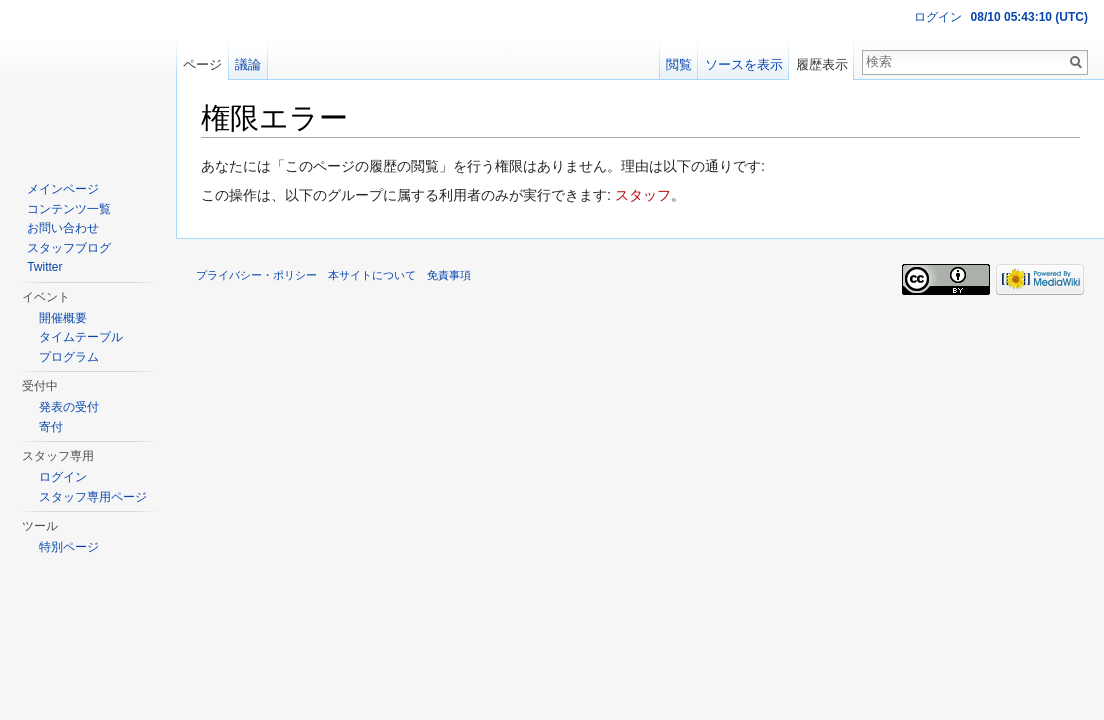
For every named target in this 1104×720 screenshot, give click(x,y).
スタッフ (643, 195)
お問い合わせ (63, 228)
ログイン (938, 17)
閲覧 (679, 64)
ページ (202, 64)
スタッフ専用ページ (93, 497)
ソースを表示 (744, 64)
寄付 (51, 427)
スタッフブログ (69, 248)
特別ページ (69, 547)
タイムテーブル (81, 337)
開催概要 (63, 318)
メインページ (63, 189)
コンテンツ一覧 (69, 209)
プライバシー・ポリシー (256, 275)
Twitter (44, 267)
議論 (248, 64)
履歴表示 (822, 64)
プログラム (69, 357)
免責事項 (449, 275)
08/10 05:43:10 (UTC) (1029, 17)
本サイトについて (372, 275)
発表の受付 (69, 407)
